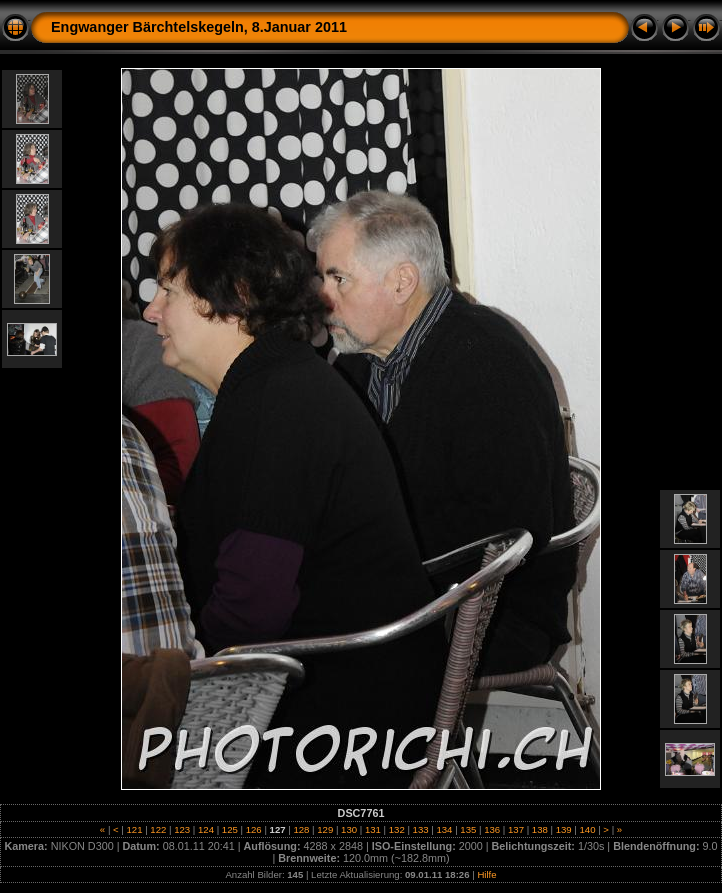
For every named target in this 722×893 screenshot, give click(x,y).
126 (253, 829)
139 (563, 829)
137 (515, 829)
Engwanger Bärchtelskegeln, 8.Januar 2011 (199, 27)
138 (539, 829)
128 (301, 829)
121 (134, 829)
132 (396, 829)
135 (468, 829)
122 (158, 829)
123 (182, 829)
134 (444, 829)
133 (420, 829)
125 (229, 829)
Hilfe (486, 874)
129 (325, 829)
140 (587, 829)
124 (205, 829)
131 (372, 829)
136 (491, 829)
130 (348, 829)
